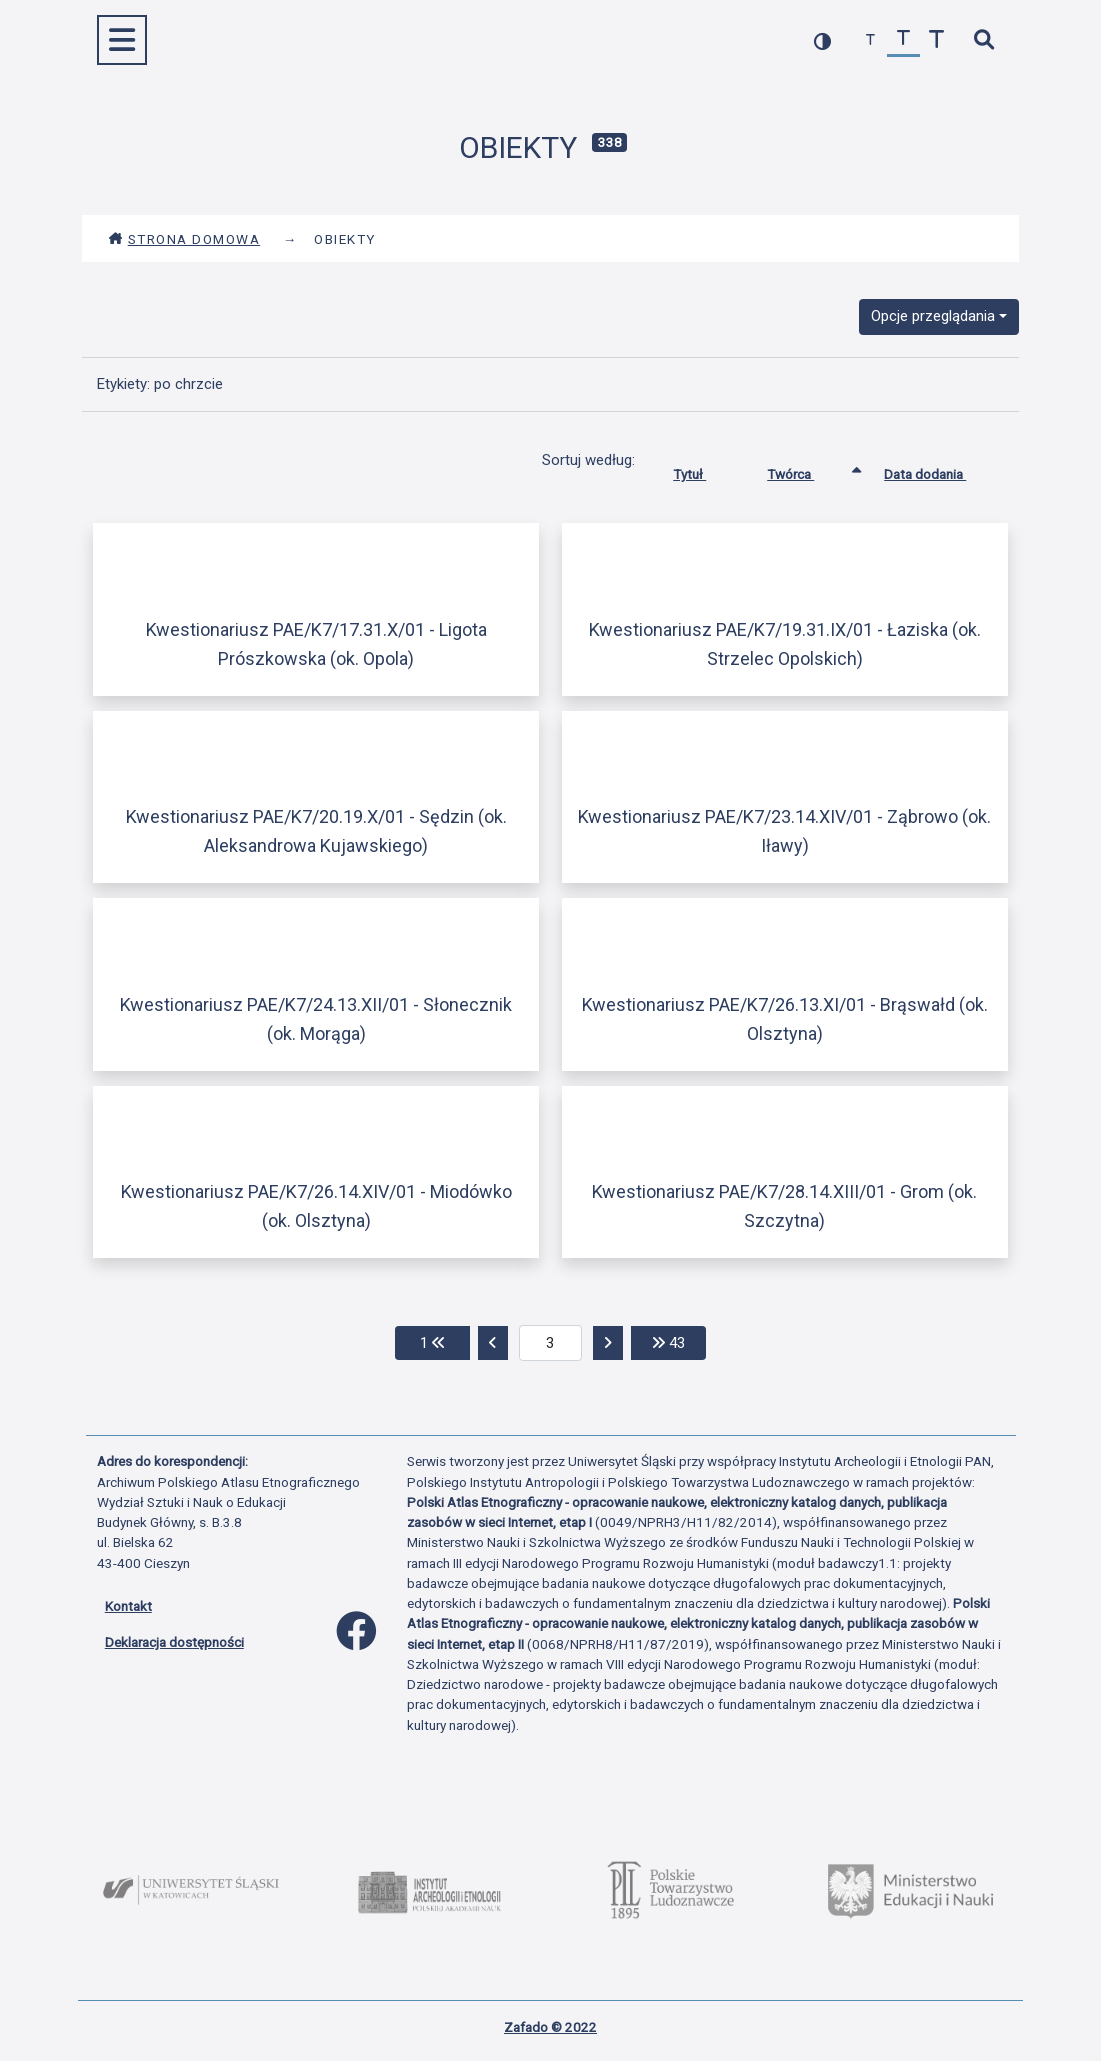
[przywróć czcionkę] (903, 40)
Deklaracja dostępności (174, 1642)
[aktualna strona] (550, 1343)
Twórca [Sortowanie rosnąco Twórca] (805, 470)
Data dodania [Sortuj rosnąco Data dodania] (940, 470)
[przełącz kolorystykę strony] (822, 40)
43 (679, 1341)
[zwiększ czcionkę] (936, 40)
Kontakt (128, 1606)
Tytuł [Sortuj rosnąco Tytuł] (704, 470)
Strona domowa (184, 239)
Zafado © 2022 (550, 2027)
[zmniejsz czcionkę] (870, 40)
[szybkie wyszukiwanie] (984, 40)
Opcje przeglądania (933, 316)
